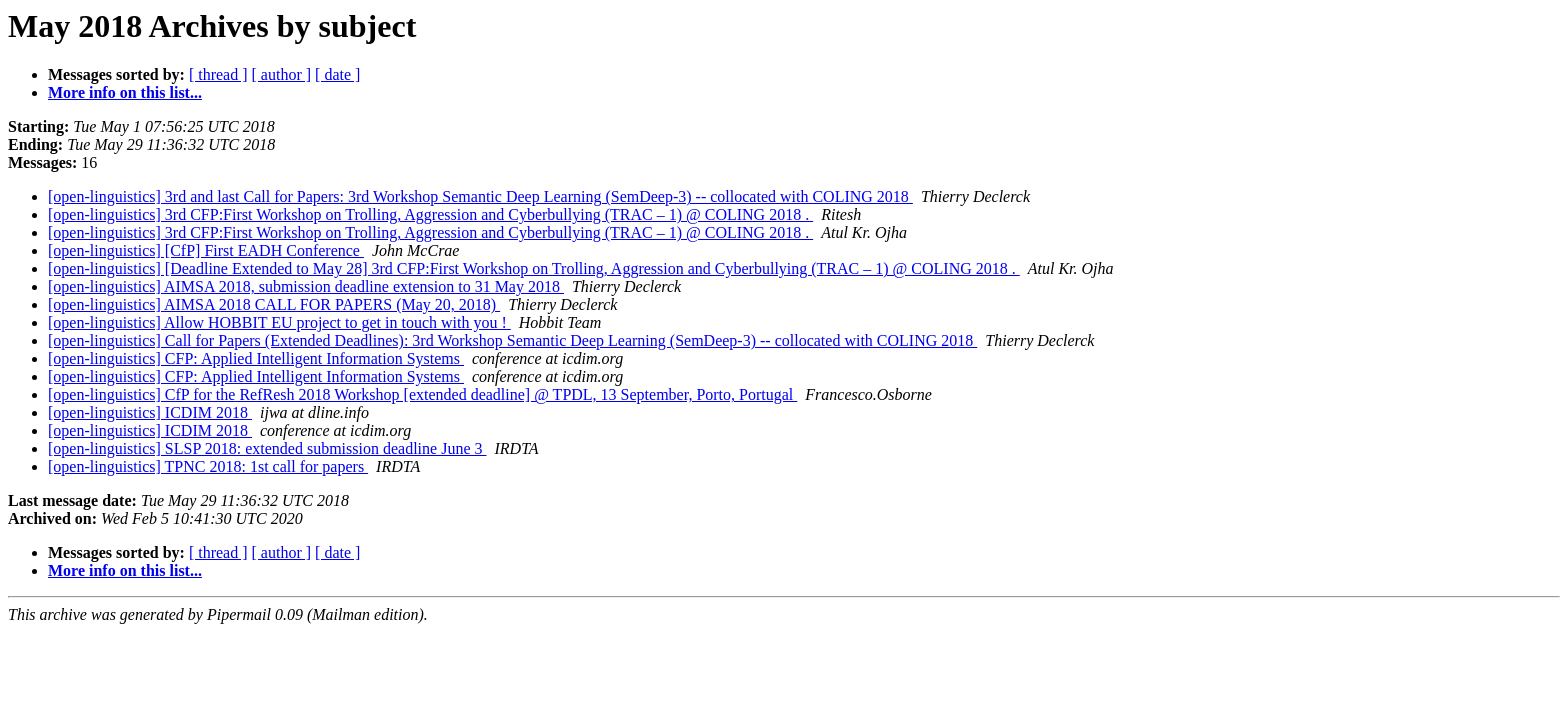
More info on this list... (125, 92)
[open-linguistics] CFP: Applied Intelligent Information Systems (256, 358)
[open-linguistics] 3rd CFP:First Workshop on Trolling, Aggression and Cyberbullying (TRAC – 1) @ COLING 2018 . (430, 214)
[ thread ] (218, 74)
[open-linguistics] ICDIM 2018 (150, 412)
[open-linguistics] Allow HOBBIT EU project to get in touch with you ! (279, 322)
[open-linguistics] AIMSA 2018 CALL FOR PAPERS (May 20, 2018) (274, 304)
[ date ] (337, 74)
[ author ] (282, 74)
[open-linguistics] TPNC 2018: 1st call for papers (208, 466)
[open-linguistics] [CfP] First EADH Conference (206, 250)
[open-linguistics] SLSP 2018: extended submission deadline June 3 (267, 448)
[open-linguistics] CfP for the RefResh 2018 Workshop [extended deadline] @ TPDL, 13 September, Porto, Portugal (422, 394)
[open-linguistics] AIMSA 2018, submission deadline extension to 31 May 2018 (306, 286)
